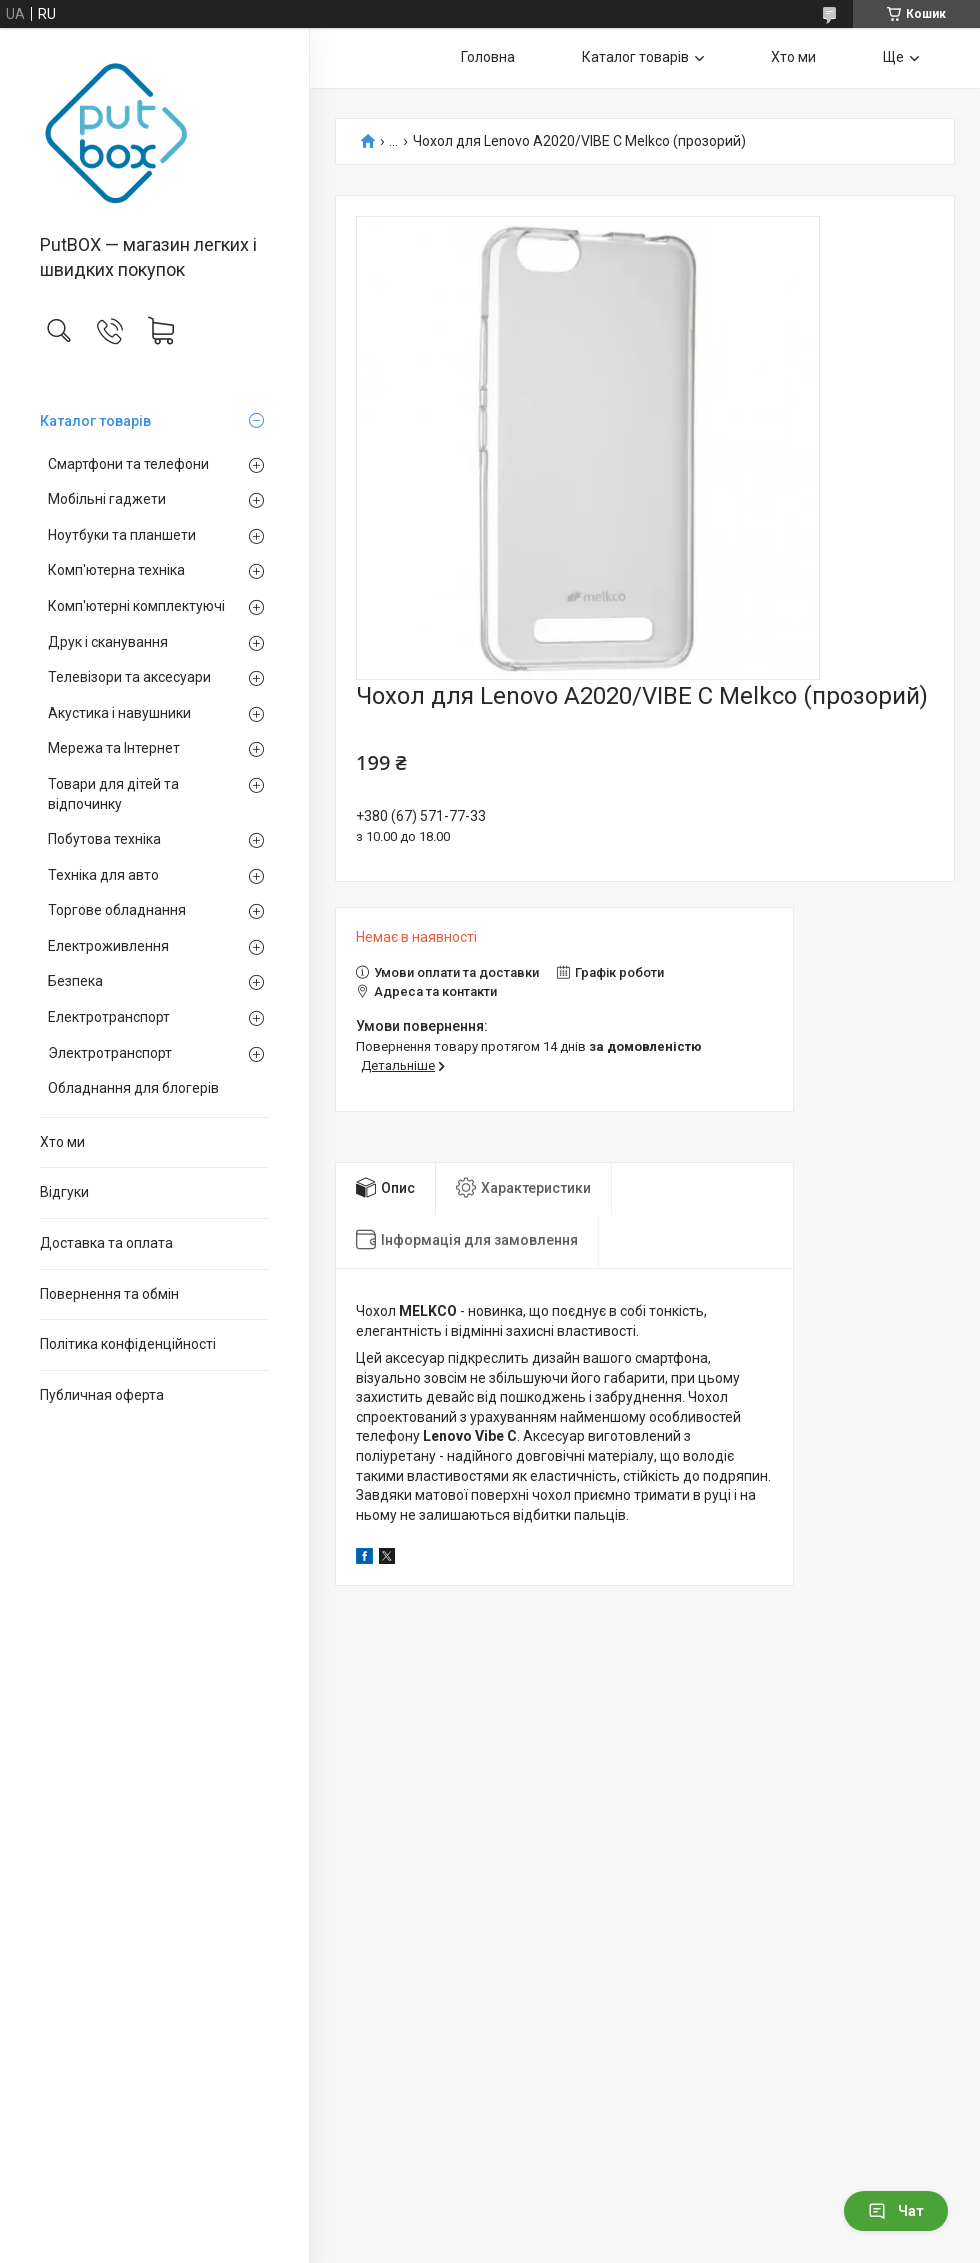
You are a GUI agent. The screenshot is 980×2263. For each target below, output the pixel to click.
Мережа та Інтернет (114, 748)
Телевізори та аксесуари (129, 677)
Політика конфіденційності (128, 1344)
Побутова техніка (104, 839)
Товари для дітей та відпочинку (113, 794)
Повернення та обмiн (109, 1294)
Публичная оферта (102, 1395)
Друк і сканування (108, 642)
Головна (488, 57)
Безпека (75, 981)
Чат (896, 2211)
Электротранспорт (110, 1053)
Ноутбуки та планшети (122, 535)
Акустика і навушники (119, 713)
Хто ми (62, 1142)
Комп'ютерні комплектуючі (136, 606)
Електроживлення (108, 946)
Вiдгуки (64, 1192)
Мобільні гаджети (107, 499)
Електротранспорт (109, 1017)
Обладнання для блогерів (133, 1088)
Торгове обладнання (117, 910)
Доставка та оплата (106, 1243)
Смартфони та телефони (128, 464)
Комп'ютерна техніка (116, 570)
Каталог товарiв (95, 421)
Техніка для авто (103, 875)
